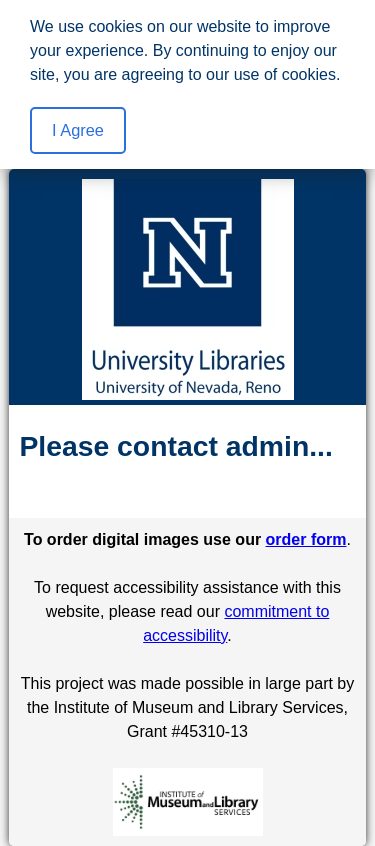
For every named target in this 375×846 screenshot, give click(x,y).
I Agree (78, 130)
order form (306, 539)
